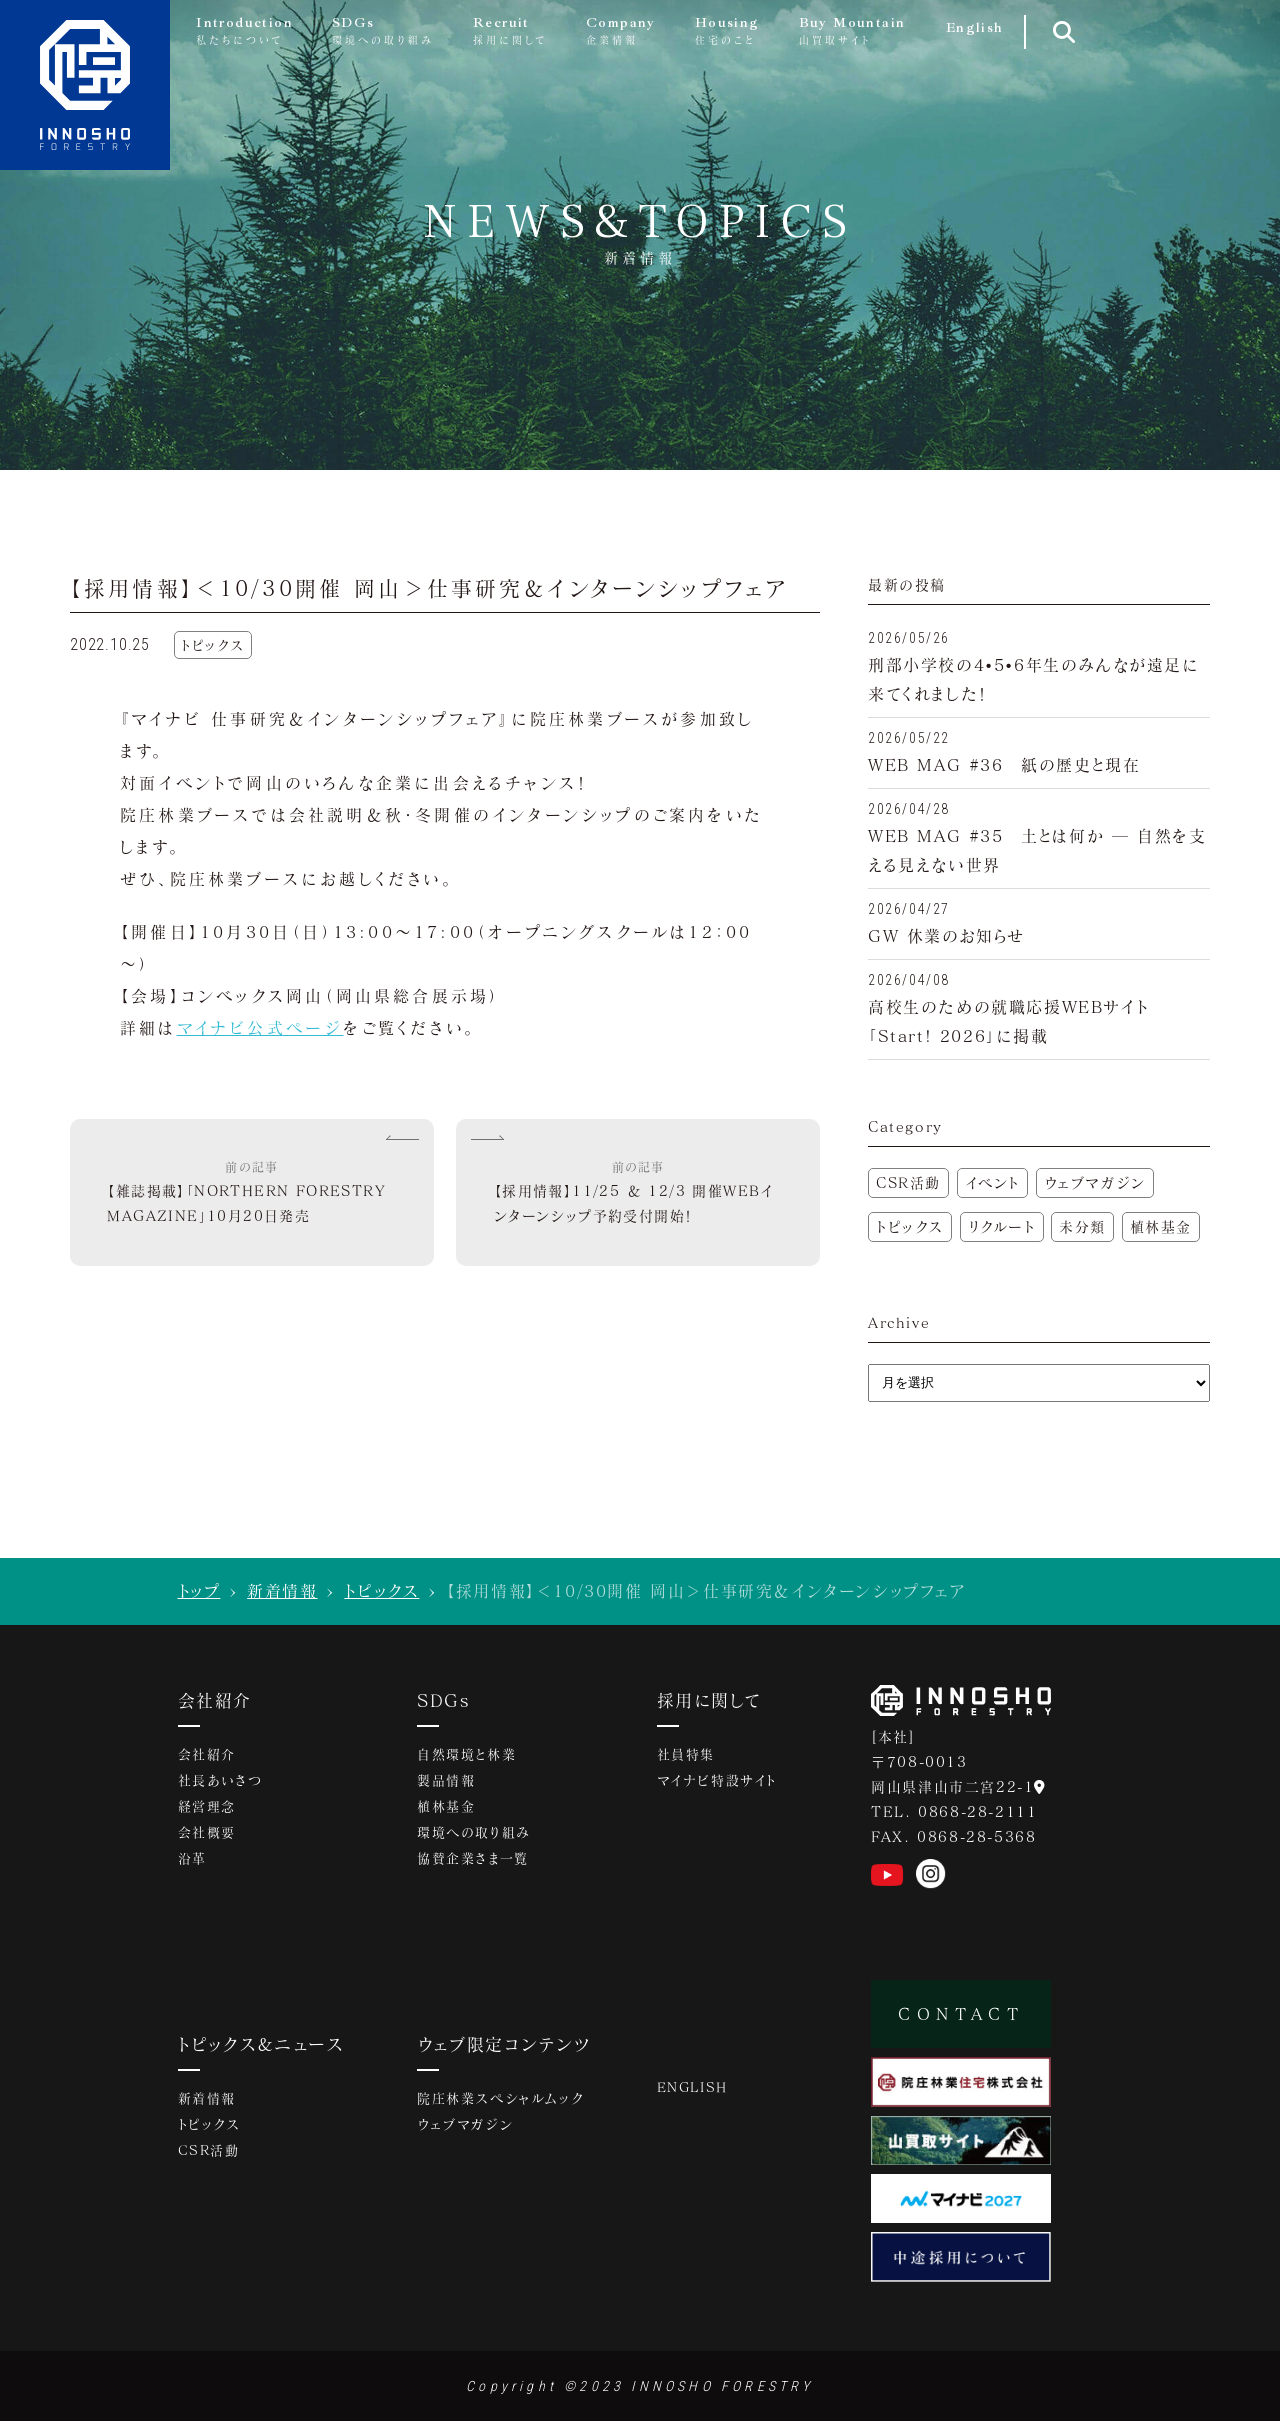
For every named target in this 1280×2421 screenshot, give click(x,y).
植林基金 (1161, 1226)
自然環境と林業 (466, 1754)
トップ (199, 1590)
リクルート (1002, 1226)
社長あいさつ (220, 1780)
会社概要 (207, 1832)
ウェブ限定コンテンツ (504, 2044)
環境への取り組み (474, 1832)
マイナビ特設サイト (717, 1780)
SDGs (443, 1700)
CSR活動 (908, 1182)
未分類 (1082, 1226)
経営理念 (207, 1806)
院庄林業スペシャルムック (500, 2098)
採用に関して (709, 1700)
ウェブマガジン (1095, 1182)
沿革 (192, 1858)
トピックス (910, 1226)
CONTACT (961, 2013)
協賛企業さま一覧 (473, 1858)
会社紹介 (215, 1700)
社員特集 (686, 1754)
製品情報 (446, 1780)
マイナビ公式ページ (260, 1027)
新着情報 (282, 1590)
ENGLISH (692, 2087)
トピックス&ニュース (261, 2044)
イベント (992, 1182)
